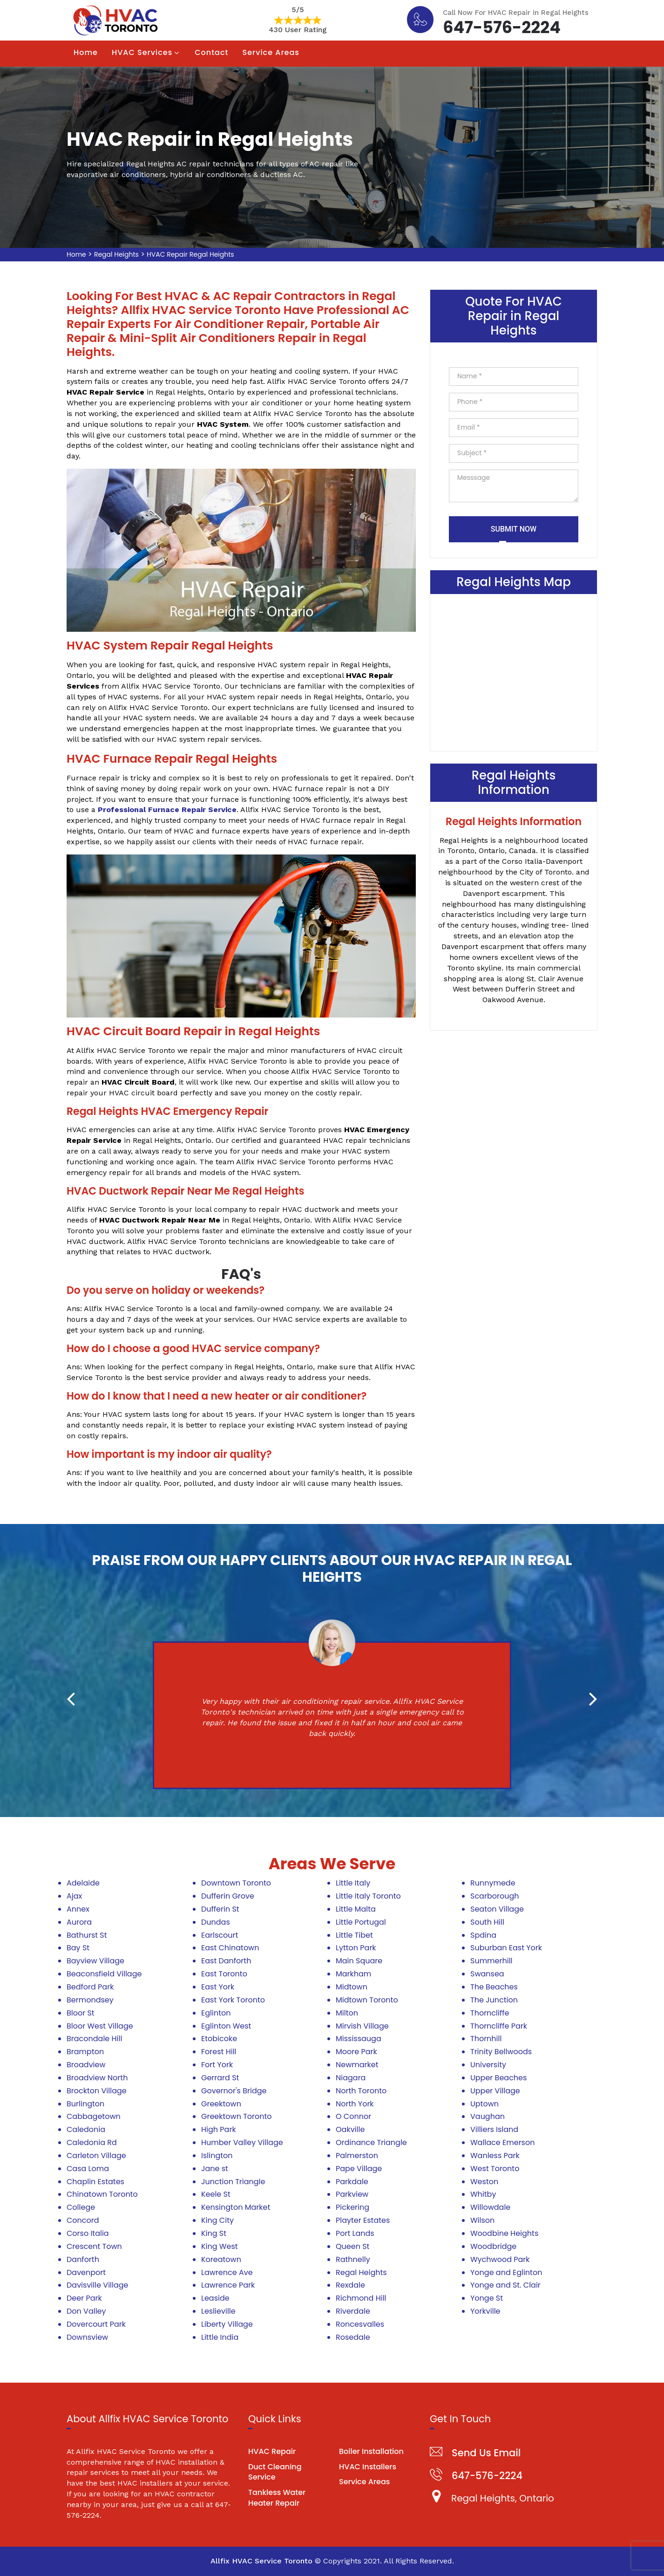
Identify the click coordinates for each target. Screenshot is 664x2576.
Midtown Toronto (367, 2000)
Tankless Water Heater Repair (276, 2497)
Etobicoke (219, 2038)
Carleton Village (96, 2155)
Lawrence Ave (227, 2272)
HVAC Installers (367, 2466)
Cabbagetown (94, 2116)
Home (86, 52)
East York (217, 1987)
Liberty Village (227, 2324)
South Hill (487, 1922)
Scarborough (494, 1896)
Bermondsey (90, 2000)
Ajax (74, 1896)
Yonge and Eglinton (506, 2272)
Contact (211, 52)
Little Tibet (354, 1935)
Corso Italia (88, 2233)
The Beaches (494, 1987)
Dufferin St (220, 1909)
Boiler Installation (371, 2451)
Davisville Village (98, 2285)
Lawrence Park (228, 2285)
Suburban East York (506, 1947)
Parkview (352, 2194)
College (81, 2207)
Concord (83, 2220)
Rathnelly (353, 2259)
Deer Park (84, 2298)
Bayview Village (95, 1960)
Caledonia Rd (92, 2142)
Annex (78, 1909)
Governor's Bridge (233, 2090)
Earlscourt (219, 1935)
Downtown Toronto (236, 1883)
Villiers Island (494, 2129)
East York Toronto (233, 2000)
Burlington (85, 2103)
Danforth (83, 2259)
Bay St (78, 1947)
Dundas (215, 1922)
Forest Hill (219, 2051)
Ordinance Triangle (371, 2142)
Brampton (85, 2051)
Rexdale (350, 2285)
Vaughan (487, 2116)
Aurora (79, 1922)
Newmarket (357, 2064)
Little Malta (356, 1909)
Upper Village (495, 2090)
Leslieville (218, 2311)
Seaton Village (497, 1909)
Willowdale (490, 2207)
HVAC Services (142, 52)
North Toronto (361, 2090)
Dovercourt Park (96, 2324)
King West (219, 2246)
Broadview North (97, 2077)
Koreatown (221, 2259)
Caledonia (86, 2129)
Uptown (484, 2103)
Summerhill (491, 1960)
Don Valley (86, 2311)
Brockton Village (97, 2090)
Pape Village (359, 2168)
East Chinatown (230, 1947)
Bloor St (81, 2013)
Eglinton (215, 2013)
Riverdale (353, 2311)
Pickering (352, 2207)
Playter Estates (363, 2220)
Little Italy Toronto (368, 1896)
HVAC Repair (272, 2451)
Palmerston (357, 2155)
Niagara (351, 2077)
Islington (217, 2155)
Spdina (483, 1935)
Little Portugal (361, 1922)
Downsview (87, 2337)
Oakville (350, 2129)
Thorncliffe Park (498, 2026)
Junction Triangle (233, 2181)
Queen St (352, 2246)
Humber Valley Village (242, 2142)
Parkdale (352, 2181)
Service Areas (271, 52)
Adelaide (83, 1883)
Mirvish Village (362, 2026)
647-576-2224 (502, 26)
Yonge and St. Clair (505, 2285)
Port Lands (355, 2233)
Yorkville (485, 2311)
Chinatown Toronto (102, 2194)
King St (213, 2233)
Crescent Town (94, 2246)
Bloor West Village (100, 2026)
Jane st (214, 2168)
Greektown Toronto (236, 2116)
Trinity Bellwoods (501, 2051)
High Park (218, 2129)
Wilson (482, 2220)
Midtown (351, 1987)
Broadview (86, 2064)
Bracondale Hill (94, 2038)
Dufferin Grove (227, 1896)
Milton (347, 2013)
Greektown (221, 2103)
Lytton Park (356, 1947)
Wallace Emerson (502, 2142)
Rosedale (353, 2337)
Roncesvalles (360, 2324)
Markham (353, 1973)
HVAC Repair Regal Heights (190, 254)
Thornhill (485, 2038)
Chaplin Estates (95, 2181)
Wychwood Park (500, 2259)
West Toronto (494, 2168)
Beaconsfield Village (104, 1973)
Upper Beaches (498, 2077)
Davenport (86, 2272)
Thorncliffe (489, 2013)
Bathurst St (87, 1935)
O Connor (353, 2116)
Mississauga (358, 2038)
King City (217, 2220)
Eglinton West (226, 2026)
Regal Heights (116, 254)
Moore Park (356, 2051)
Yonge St (486, 2298)
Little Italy (353, 1883)
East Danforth (226, 1960)
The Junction (494, 2000)
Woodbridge (493, 2246)
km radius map (513, 671)
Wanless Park (495, 2155)
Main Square (359, 1960)
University (488, 2064)
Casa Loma (88, 2168)
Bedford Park (90, 1987)
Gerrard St (220, 2077)
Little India (219, 2337)
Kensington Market (235, 2207)
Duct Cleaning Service (275, 2472)
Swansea (487, 1973)
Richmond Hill (361, 2298)
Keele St (215, 2194)
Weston (484, 2181)
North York (355, 2103)
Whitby (483, 2194)
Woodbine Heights (504, 2233)
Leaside (215, 2298)
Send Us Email (486, 2453)
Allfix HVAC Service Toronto (261, 2560)
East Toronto (224, 1973)
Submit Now (513, 529)
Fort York (217, 2064)
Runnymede (492, 1883)
